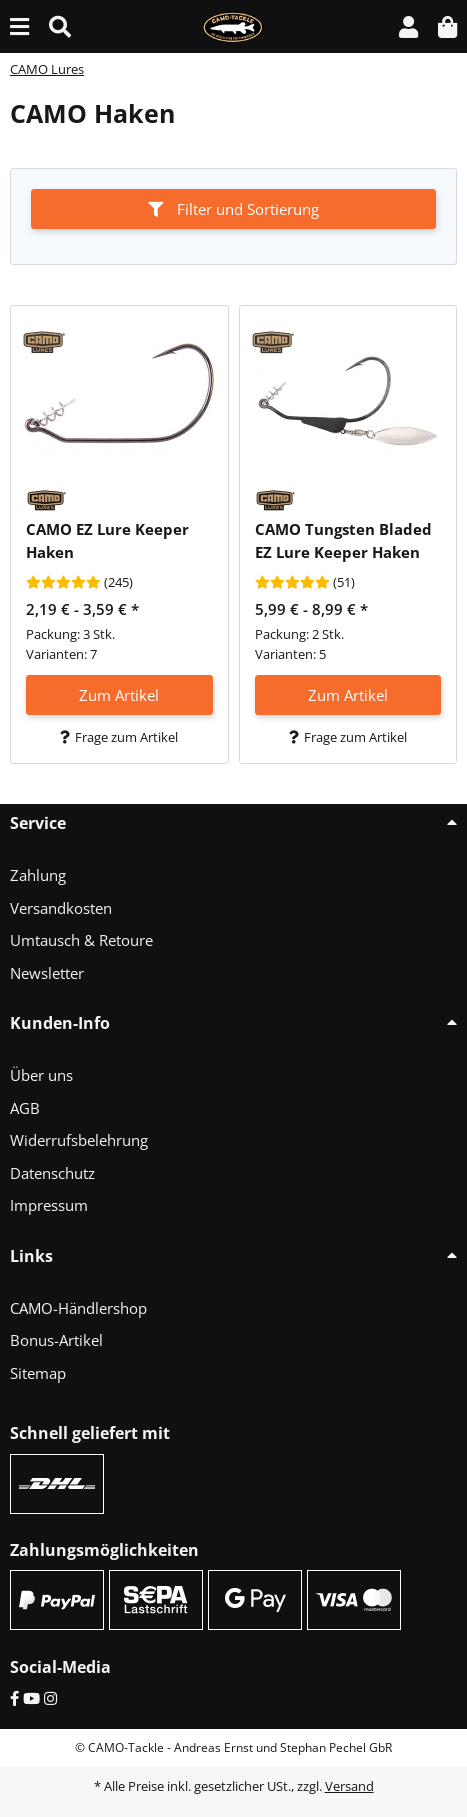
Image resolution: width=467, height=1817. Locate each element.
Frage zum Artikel (119, 737)
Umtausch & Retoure (81, 940)
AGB (25, 1108)
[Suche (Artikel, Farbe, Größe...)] (60, 26)
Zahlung (38, 875)
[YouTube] (31, 1698)
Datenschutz (52, 1173)
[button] (408, 26)
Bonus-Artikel (56, 1340)
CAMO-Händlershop (78, 1308)
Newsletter (47, 973)
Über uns (41, 1075)
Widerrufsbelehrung (79, 1140)
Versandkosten (61, 908)
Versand (349, 1786)
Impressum (49, 1205)
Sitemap (38, 1373)
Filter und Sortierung (233, 209)
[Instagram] (50, 1698)
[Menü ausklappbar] (19, 26)
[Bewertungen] (63, 583)
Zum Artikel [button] (119, 695)
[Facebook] (14, 1698)
